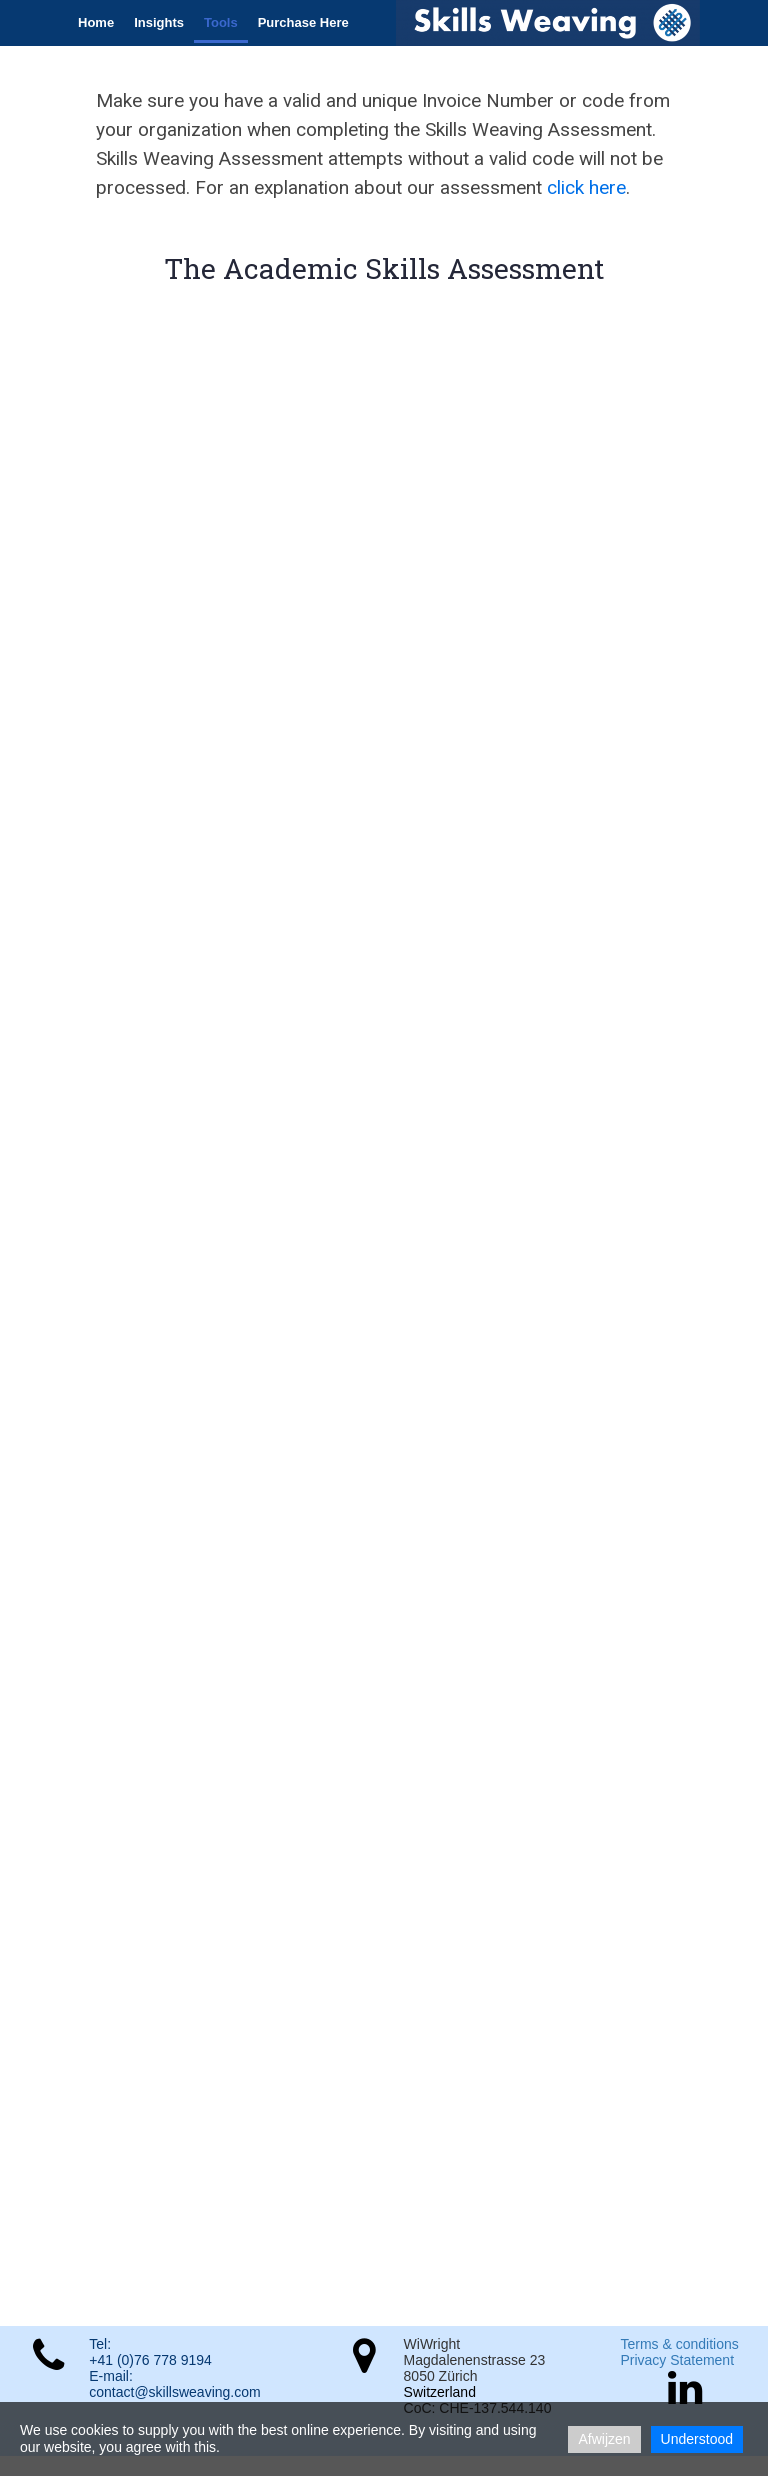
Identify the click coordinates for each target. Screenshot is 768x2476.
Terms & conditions (679, 2344)
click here (586, 187)
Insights (159, 22)
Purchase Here (303, 22)
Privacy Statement (677, 2360)
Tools (221, 22)
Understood (697, 2439)
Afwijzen (604, 2439)
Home (96, 22)
